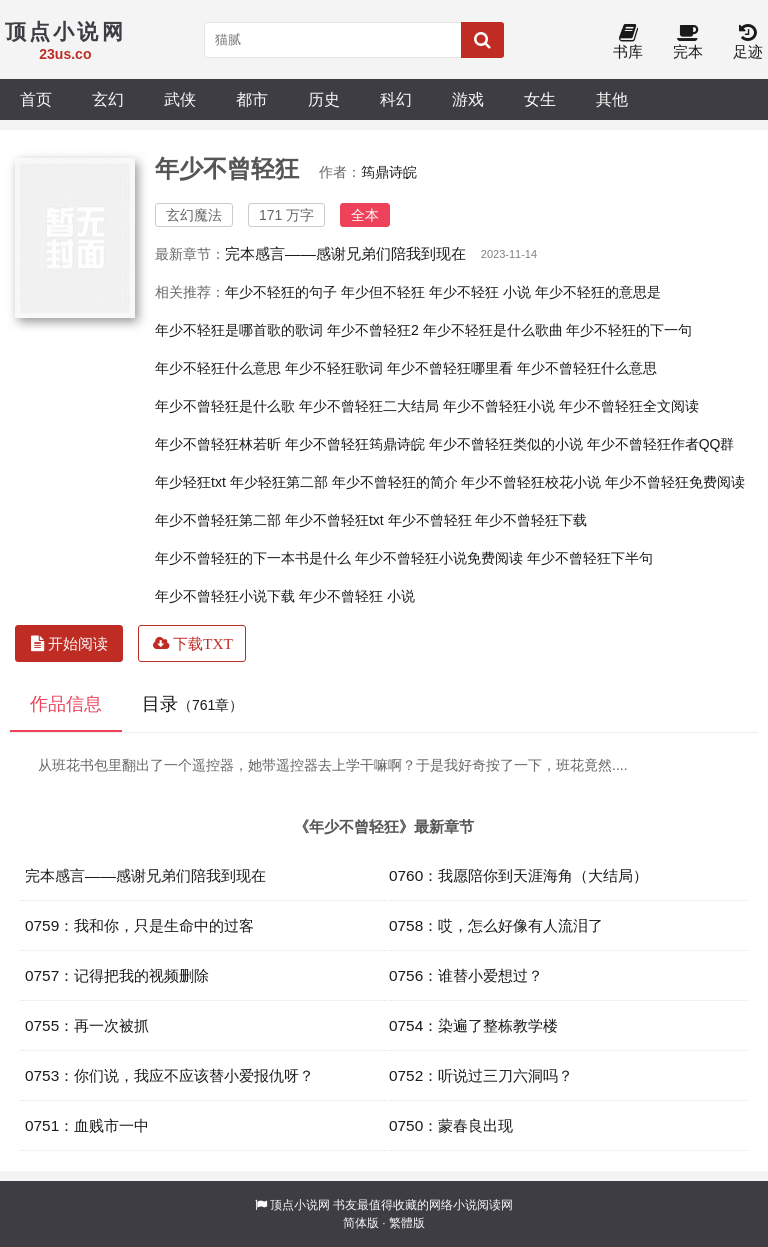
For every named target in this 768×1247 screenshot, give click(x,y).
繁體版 (407, 1223)
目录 (192, 704)
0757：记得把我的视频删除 (117, 975)
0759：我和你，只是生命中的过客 (139, 925)
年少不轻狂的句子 (281, 292)
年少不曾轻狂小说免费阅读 (439, 558)
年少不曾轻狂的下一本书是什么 (253, 558)
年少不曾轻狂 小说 (357, 596)
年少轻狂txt (190, 482)
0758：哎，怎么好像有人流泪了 (496, 925)
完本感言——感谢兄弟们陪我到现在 (345, 253)
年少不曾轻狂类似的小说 (506, 444)
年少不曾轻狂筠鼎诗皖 (355, 444)
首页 (36, 99)
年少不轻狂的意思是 (598, 292)
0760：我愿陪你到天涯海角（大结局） (518, 875)
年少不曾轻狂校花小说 (531, 482)
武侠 (180, 99)
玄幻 (108, 99)
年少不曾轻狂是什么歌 (225, 406)
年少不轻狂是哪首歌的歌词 (239, 330)
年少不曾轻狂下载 (531, 520)
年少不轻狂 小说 (480, 292)
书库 (628, 42)
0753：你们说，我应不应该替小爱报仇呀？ (169, 1075)
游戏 (468, 99)
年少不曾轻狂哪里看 (450, 368)
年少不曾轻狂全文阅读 (629, 406)
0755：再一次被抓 (87, 1025)
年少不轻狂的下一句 (629, 330)
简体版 (361, 1223)
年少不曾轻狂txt (334, 520)
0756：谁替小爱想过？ (466, 975)
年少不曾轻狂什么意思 (587, 368)
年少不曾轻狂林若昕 (218, 444)
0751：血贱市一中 (87, 1125)
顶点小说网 (300, 1205)
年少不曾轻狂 (430, 520)
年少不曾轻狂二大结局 (369, 406)
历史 (324, 99)
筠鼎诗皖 (389, 172)
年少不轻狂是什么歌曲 (493, 330)
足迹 (748, 42)
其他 (612, 99)
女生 (540, 99)
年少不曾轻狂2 (373, 330)
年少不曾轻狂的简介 (395, 482)
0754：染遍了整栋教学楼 (473, 1025)
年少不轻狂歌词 (334, 368)
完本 (688, 42)
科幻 (396, 99)
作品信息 (66, 704)
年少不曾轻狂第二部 (218, 520)
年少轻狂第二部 (279, 482)
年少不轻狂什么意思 (218, 368)
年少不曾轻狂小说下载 (225, 596)
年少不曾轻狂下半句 (590, 558)
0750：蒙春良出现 (451, 1125)
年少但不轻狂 (383, 292)
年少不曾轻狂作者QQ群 (661, 444)
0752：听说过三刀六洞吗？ (481, 1075)
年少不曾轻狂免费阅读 (675, 482)
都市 (252, 99)
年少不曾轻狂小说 (499, 406)
